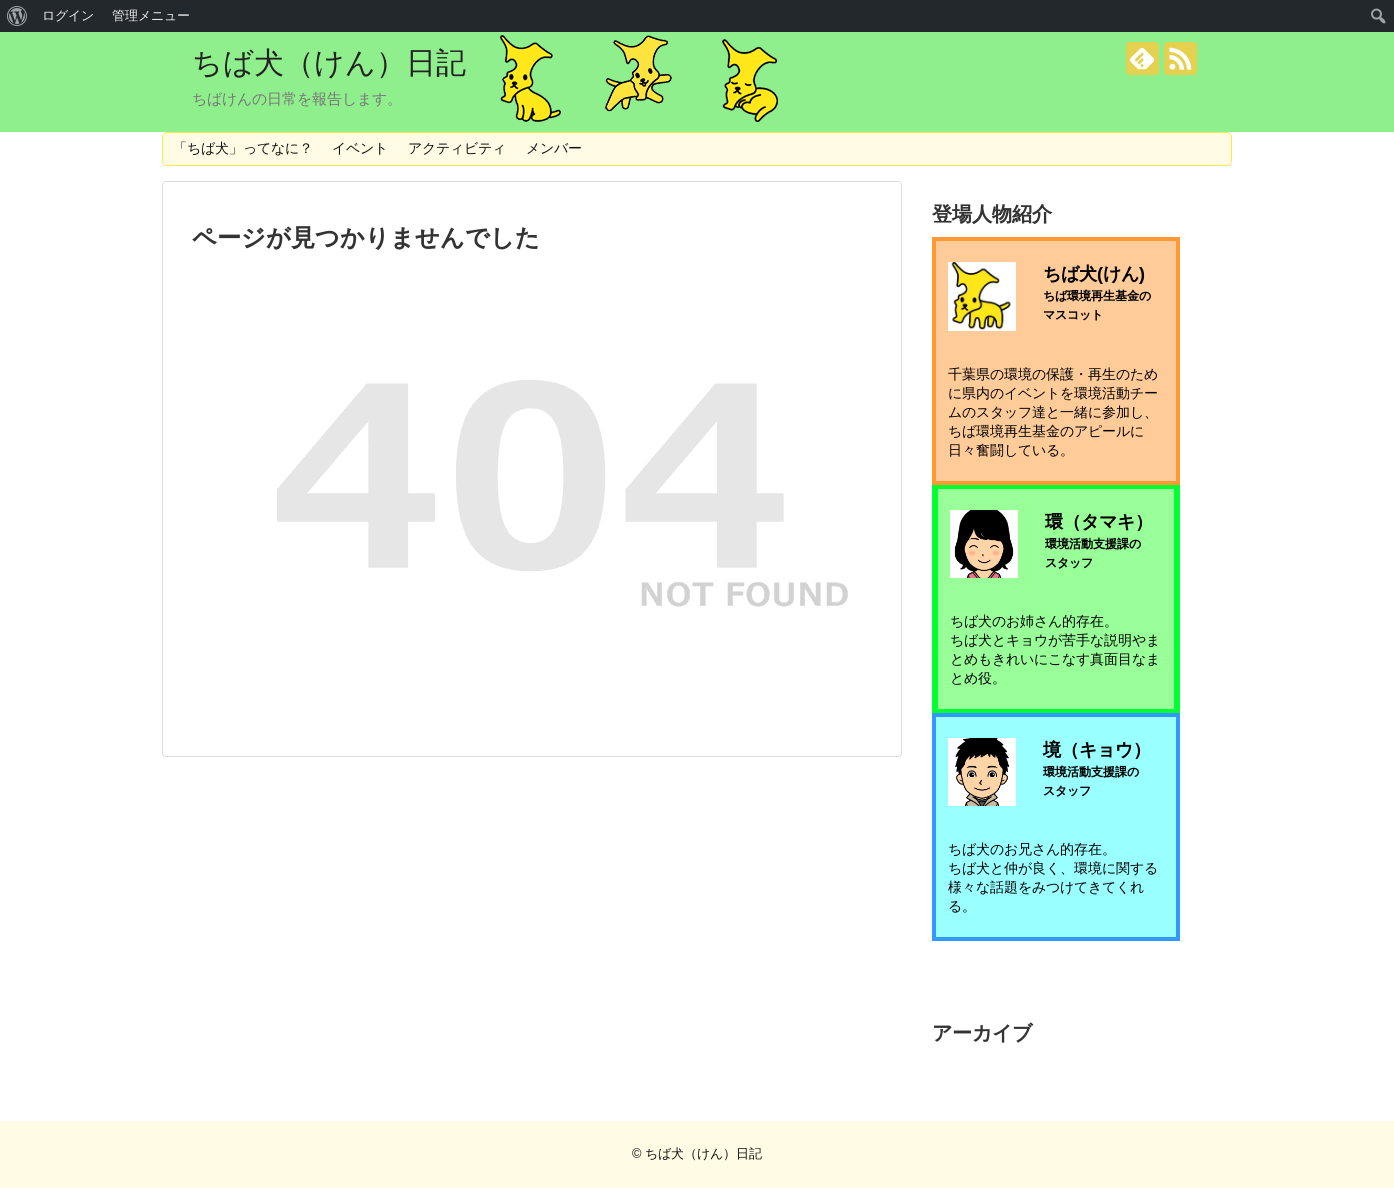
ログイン (68, 15)
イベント (360, 148)
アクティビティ (457, 148)
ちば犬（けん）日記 (329, 62)
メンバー (554, 148)
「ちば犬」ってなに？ (243, 148)
